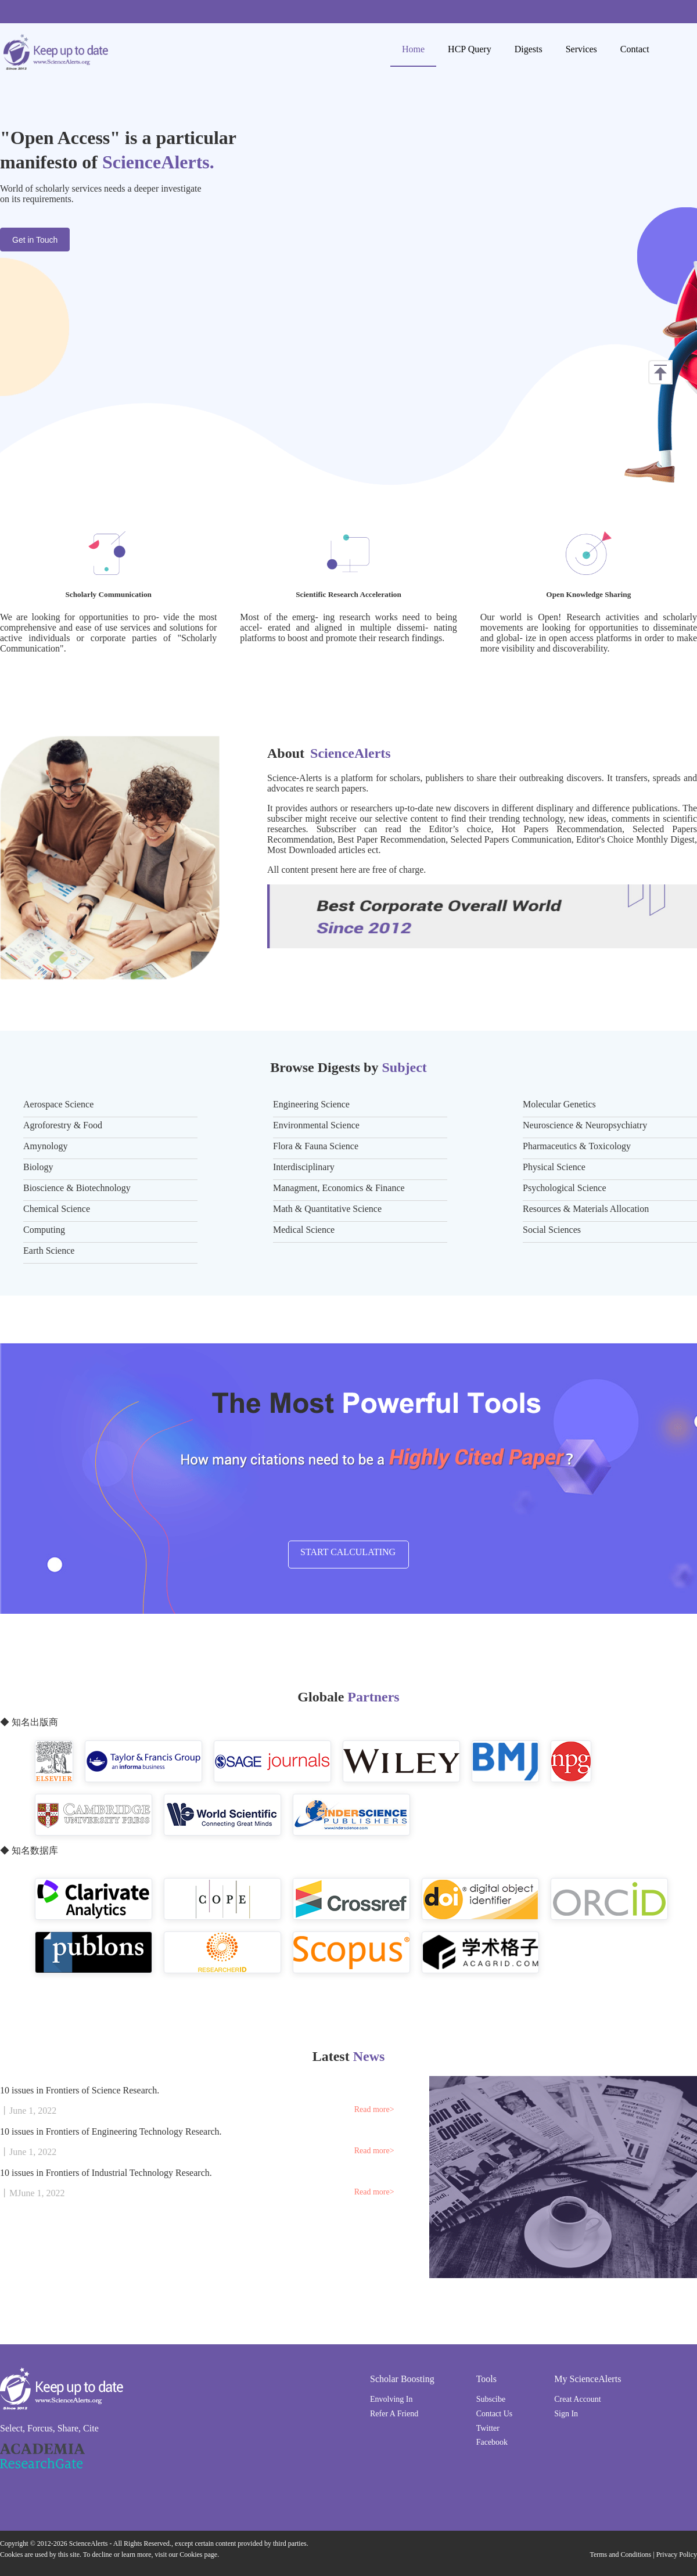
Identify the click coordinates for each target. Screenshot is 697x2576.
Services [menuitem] (581, 49)
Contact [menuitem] (634, 49)
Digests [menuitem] (528, 49)
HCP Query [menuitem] (469, 49)
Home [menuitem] (413, 49)
